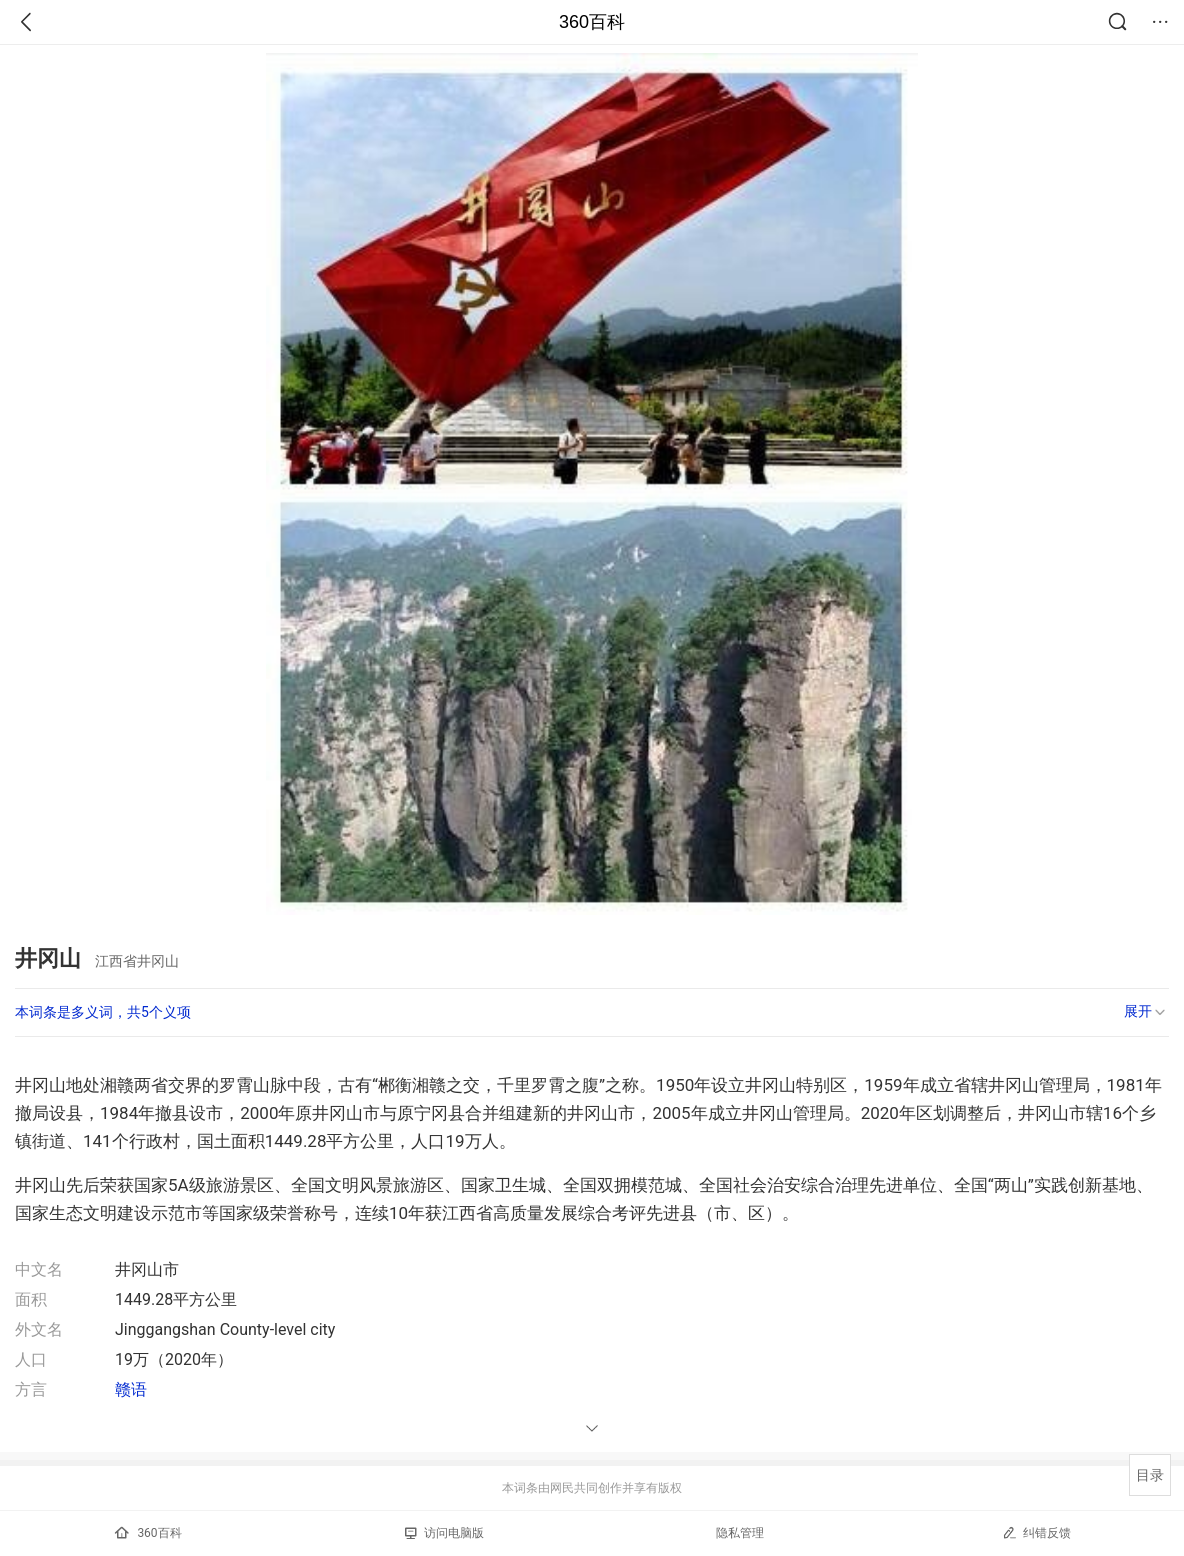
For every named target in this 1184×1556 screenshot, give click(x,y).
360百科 (592, 22)
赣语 (131, 1389)
